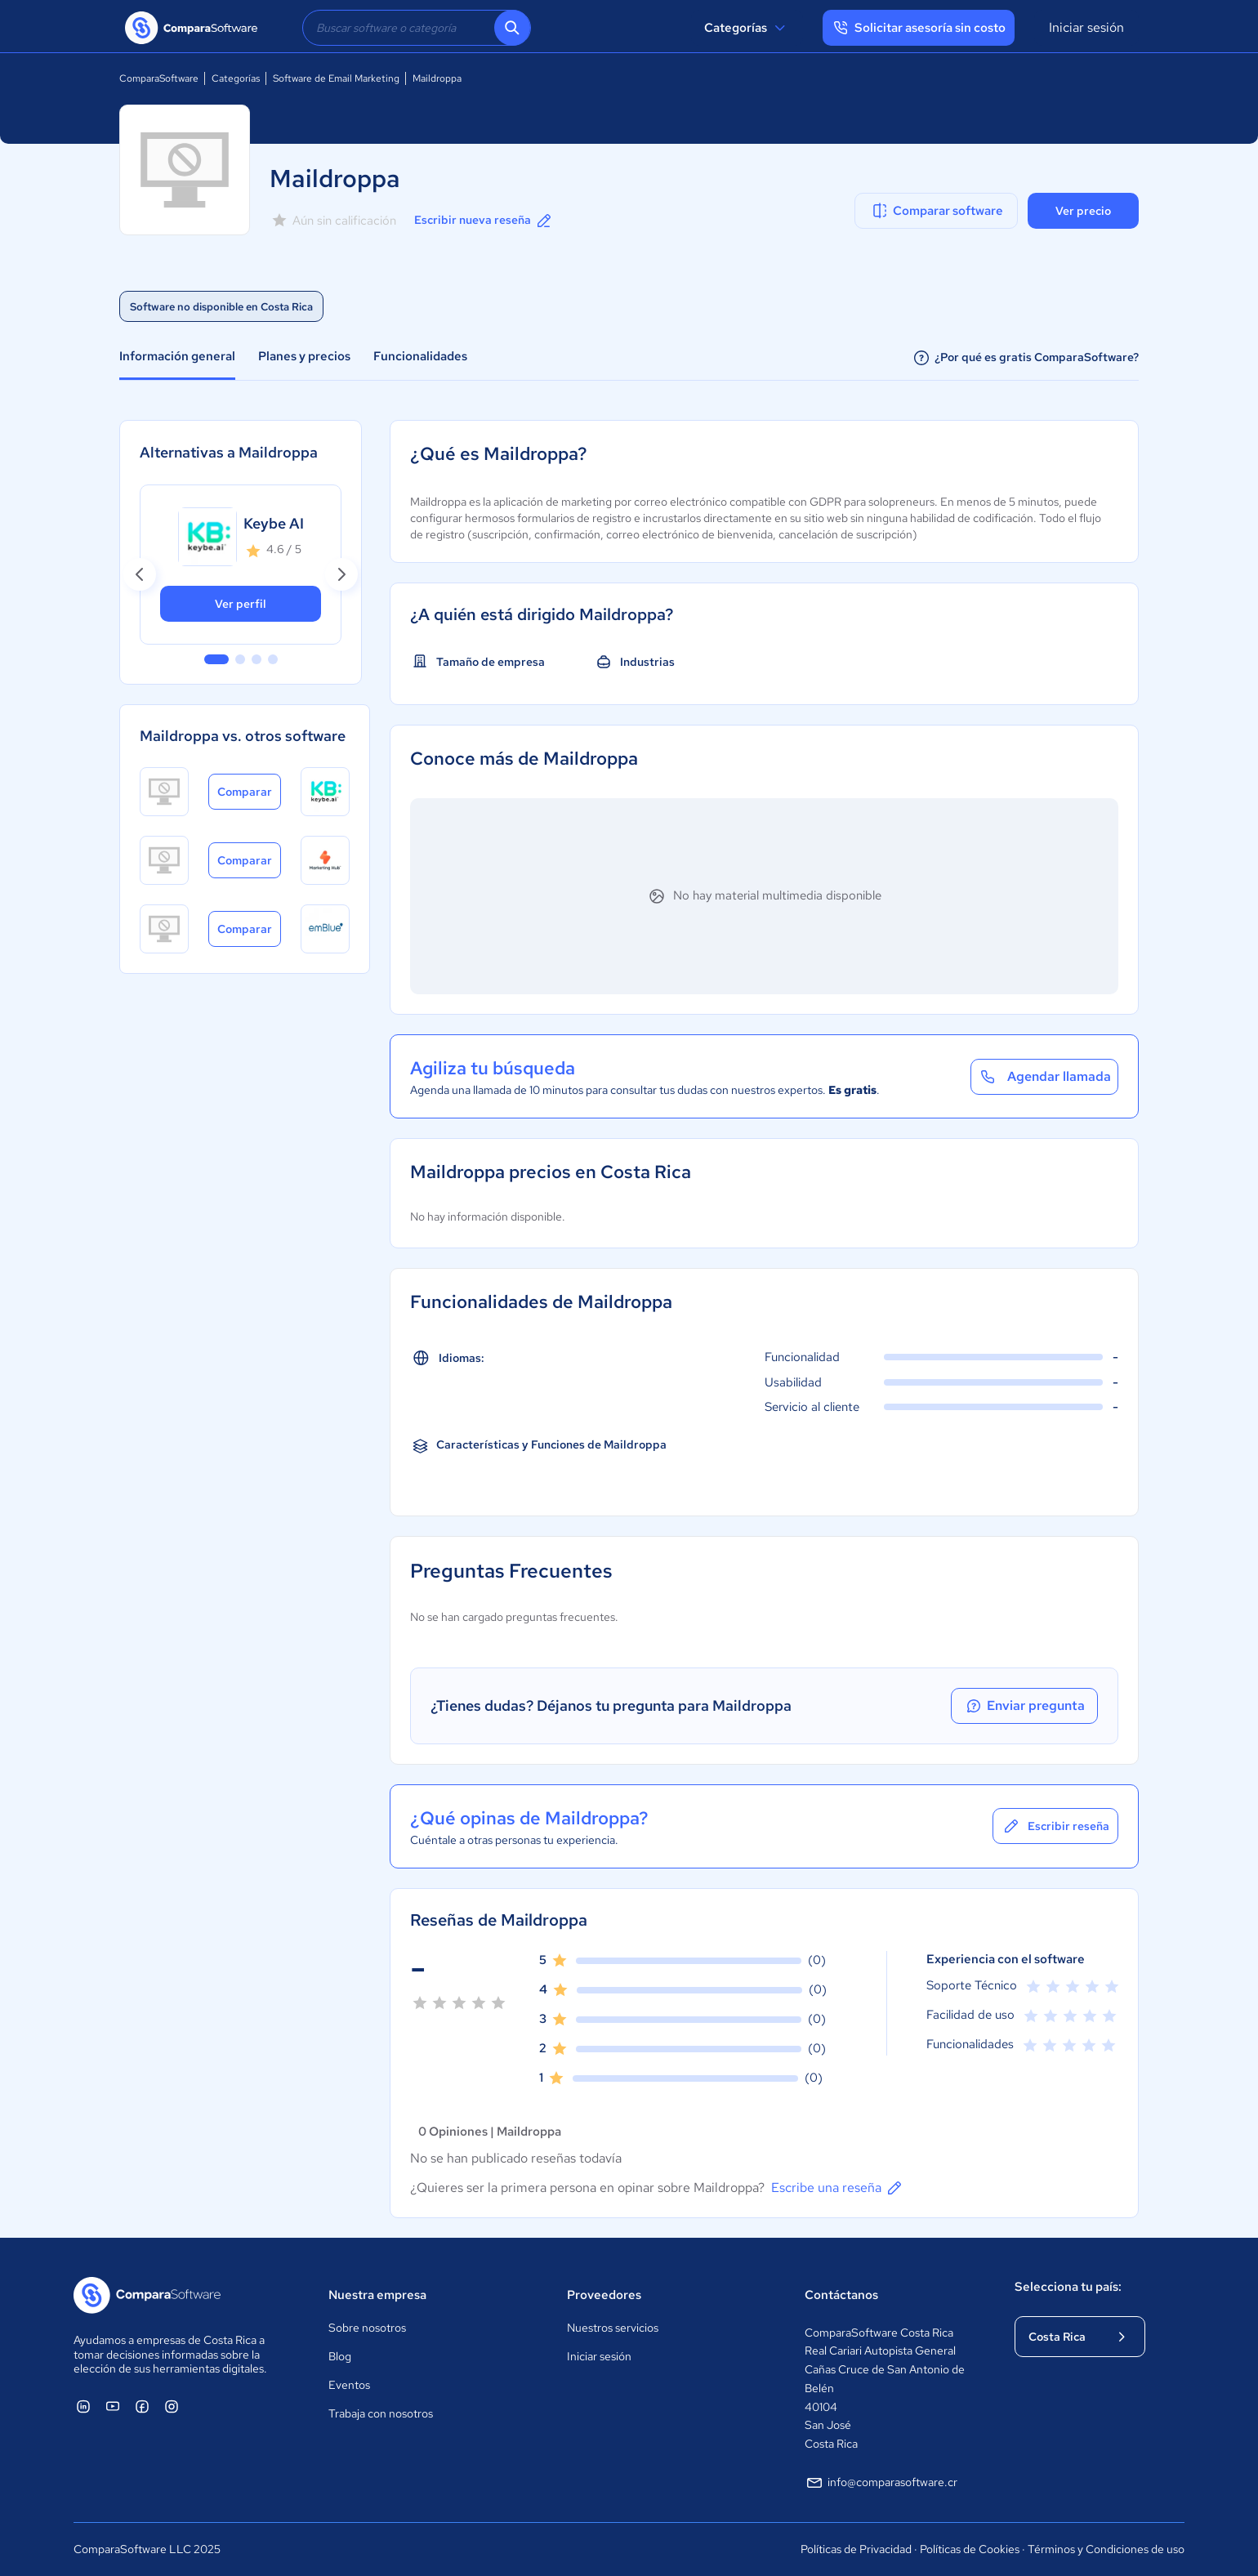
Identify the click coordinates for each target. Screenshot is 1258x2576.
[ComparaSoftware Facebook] (142, 2406)
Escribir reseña (1055, 1826)
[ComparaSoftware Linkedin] (83, 2406)
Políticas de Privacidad (856, 2549)
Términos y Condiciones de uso (1106, 2549)
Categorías (747, 28)
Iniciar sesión (1086, 27)
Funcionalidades (420, 356)
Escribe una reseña (837, 2188)
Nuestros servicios (612, 2327)
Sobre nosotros (367, 2327)
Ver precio (1083, 210)
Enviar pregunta (1024, 1706)
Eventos (349, 2384)
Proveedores (604, 2295)
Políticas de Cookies (969, 2549)
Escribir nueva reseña (484, 220)
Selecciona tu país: (1068, 2287)
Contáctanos (841, 2295)
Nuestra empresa (377, 2295)
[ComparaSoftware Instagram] (171, 2406)
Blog (339, 2356)
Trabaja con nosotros (380, 2413)
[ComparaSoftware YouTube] (113, 2406)
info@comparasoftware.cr (881, 2483)
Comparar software (936, 211)
